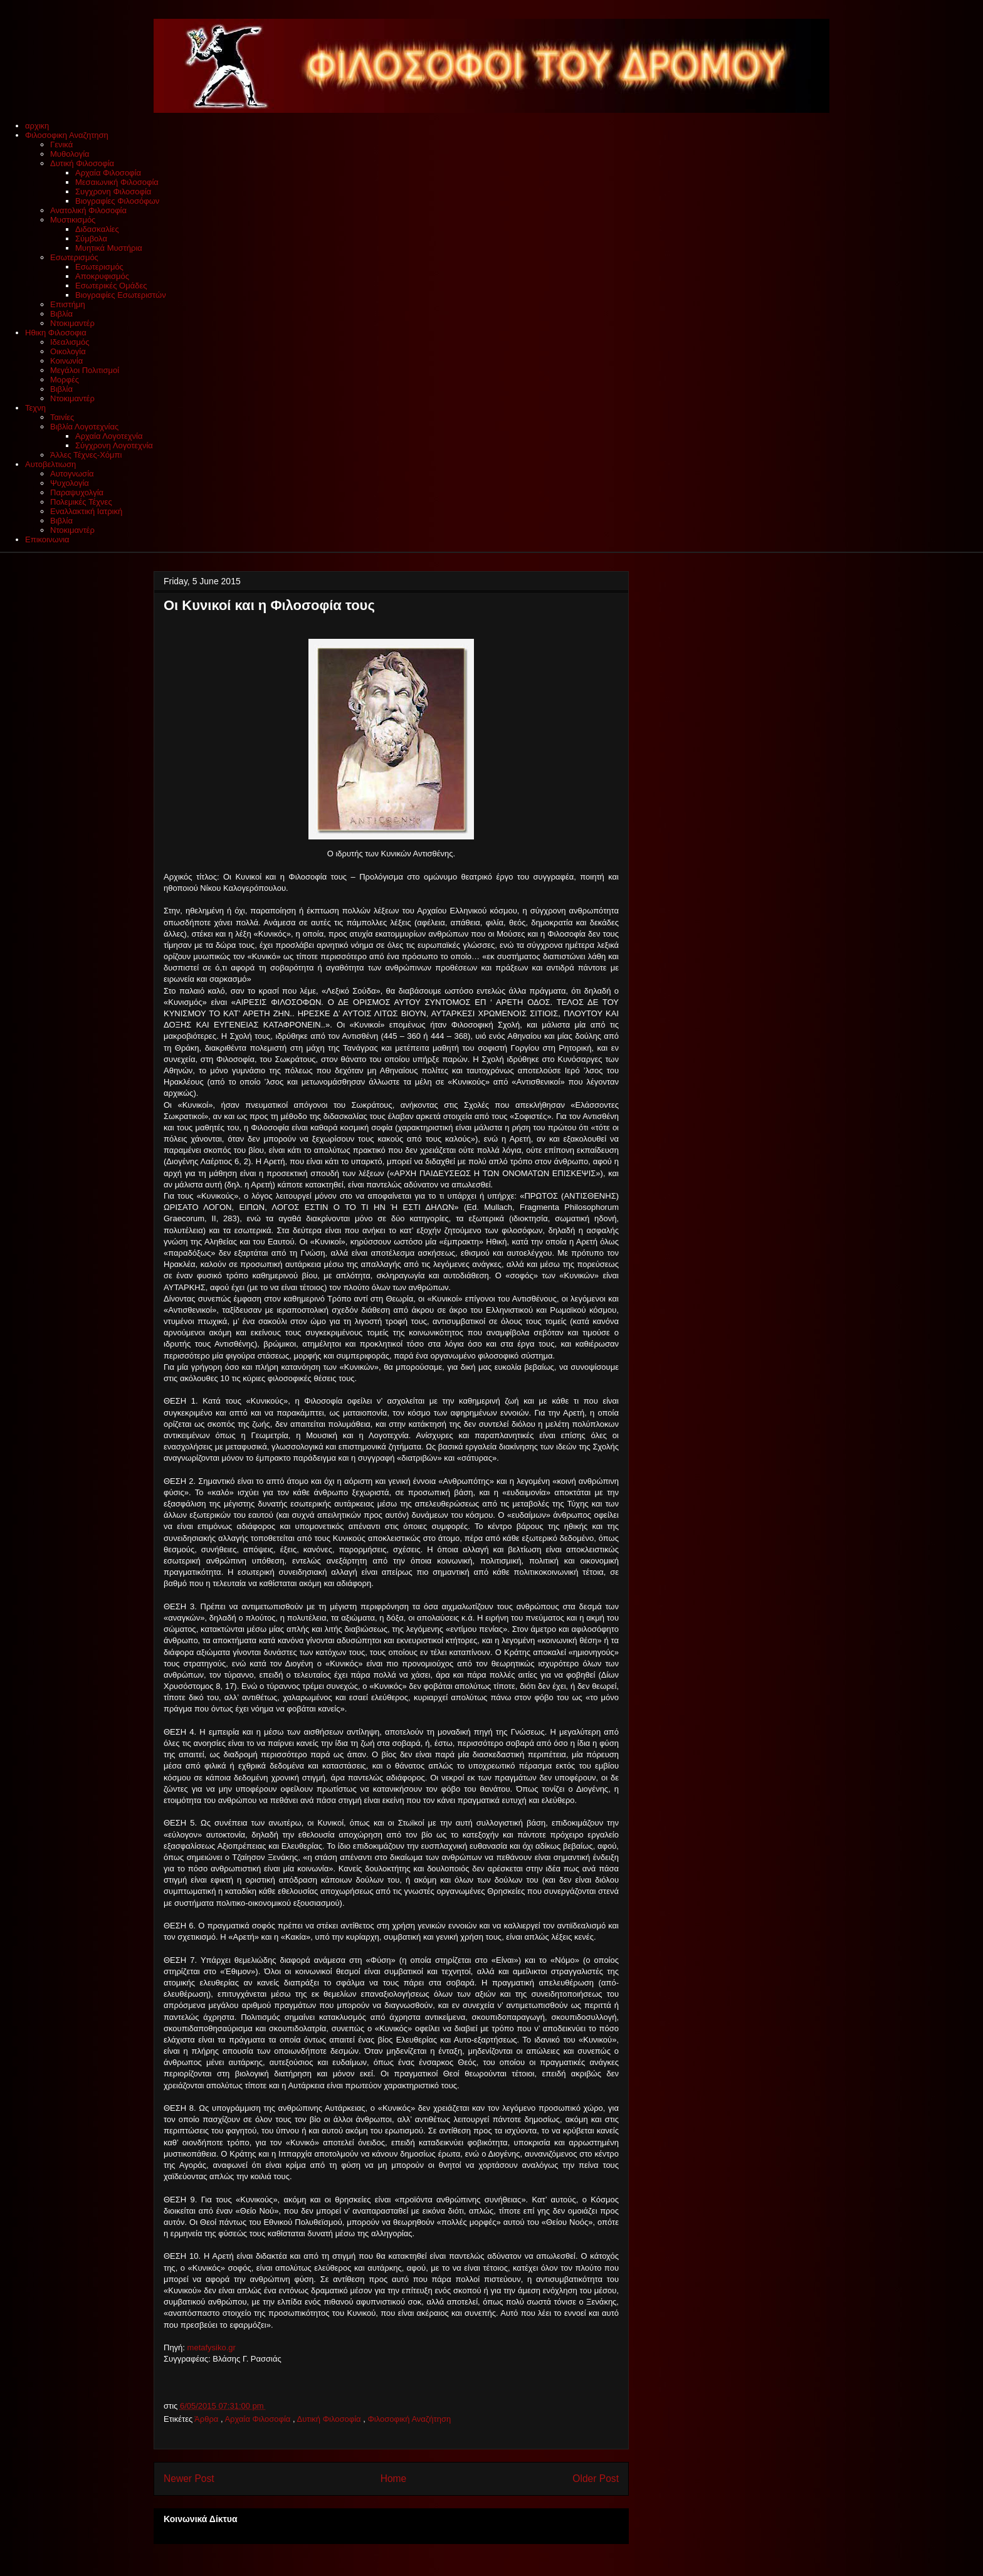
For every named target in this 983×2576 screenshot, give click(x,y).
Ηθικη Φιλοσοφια (56, 332)
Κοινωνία (66, 360)
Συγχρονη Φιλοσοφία (113, 191)
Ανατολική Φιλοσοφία (88, 210)
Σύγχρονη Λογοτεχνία (114, 445)
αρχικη (37, 125)
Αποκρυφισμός (102, 276)
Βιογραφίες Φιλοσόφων (117, 201)
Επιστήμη (67, 304)
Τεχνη (35, 408)
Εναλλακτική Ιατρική (86, 511)
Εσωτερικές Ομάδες (111, 285)
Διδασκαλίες (97, 229)
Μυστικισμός (72, 219)
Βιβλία (61, 313)
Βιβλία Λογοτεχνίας (84, 426)
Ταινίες (62, 417)
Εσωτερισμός (74, 257)
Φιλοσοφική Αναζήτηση (409, 2419)
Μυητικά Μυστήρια (108, 248)
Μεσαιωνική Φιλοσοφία (117, 182)
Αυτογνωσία (72, 473)
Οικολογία (68, 351)
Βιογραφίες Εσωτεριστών (120, 295)
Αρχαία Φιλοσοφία (108, 172)
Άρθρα (207, 2419)
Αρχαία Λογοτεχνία (108, 436)
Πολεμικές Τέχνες (81, 502)
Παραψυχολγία (76, 492)
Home (394, 2478)
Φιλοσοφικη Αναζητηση (66, 135)
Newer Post (189, 2478)
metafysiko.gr (211, 2347)
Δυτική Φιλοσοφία (82, 163)
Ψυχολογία (69, 483)
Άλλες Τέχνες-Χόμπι (86, 455)
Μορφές (64, 379)
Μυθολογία (70, 154)
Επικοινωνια (47, 539)
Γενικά (61, 144)
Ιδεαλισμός (70, 342)
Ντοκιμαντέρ (72, 323)
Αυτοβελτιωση (50, 464)
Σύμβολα (91, 238)
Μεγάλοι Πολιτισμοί (84, 370)
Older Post (595, 2478)
